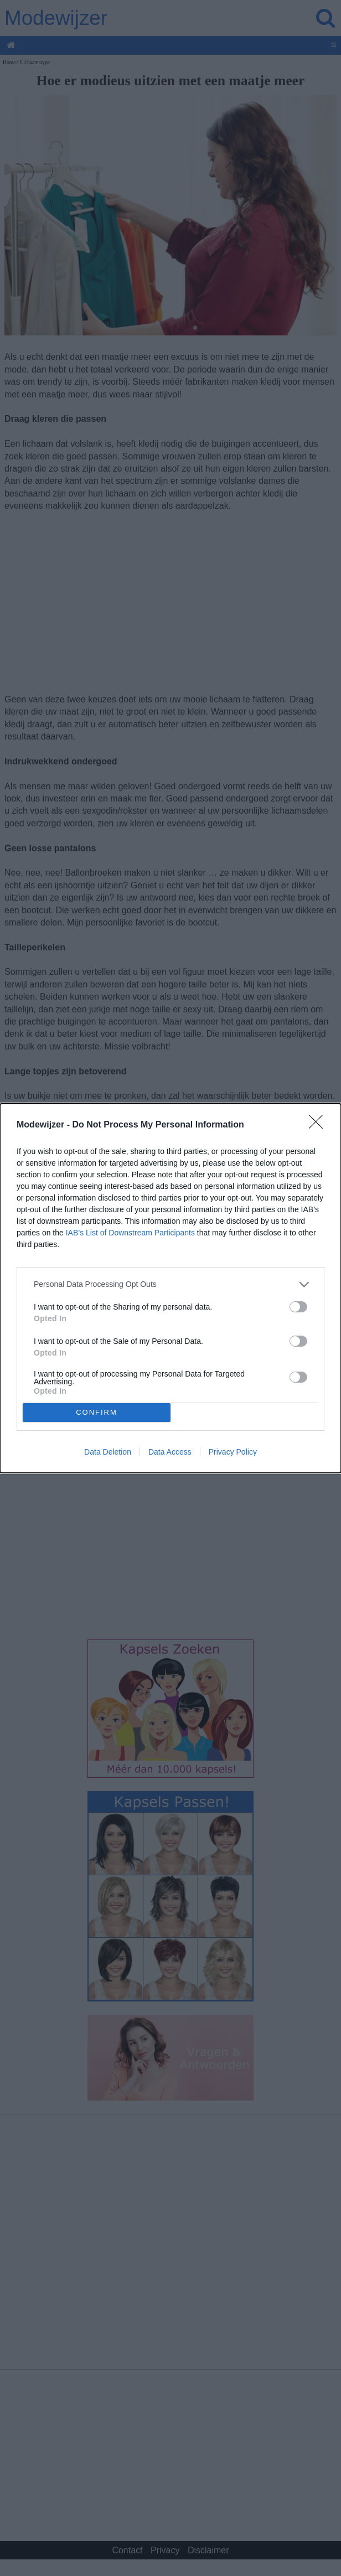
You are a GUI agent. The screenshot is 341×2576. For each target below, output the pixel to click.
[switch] (298, 1306)
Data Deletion (107, 1451)
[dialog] (170, 1288)
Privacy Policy (233, 1451)
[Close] (319, 1125)
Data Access (170, 1451)
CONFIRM (96, 1412)
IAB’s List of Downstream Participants (130, 1232)
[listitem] (170, 1284)
